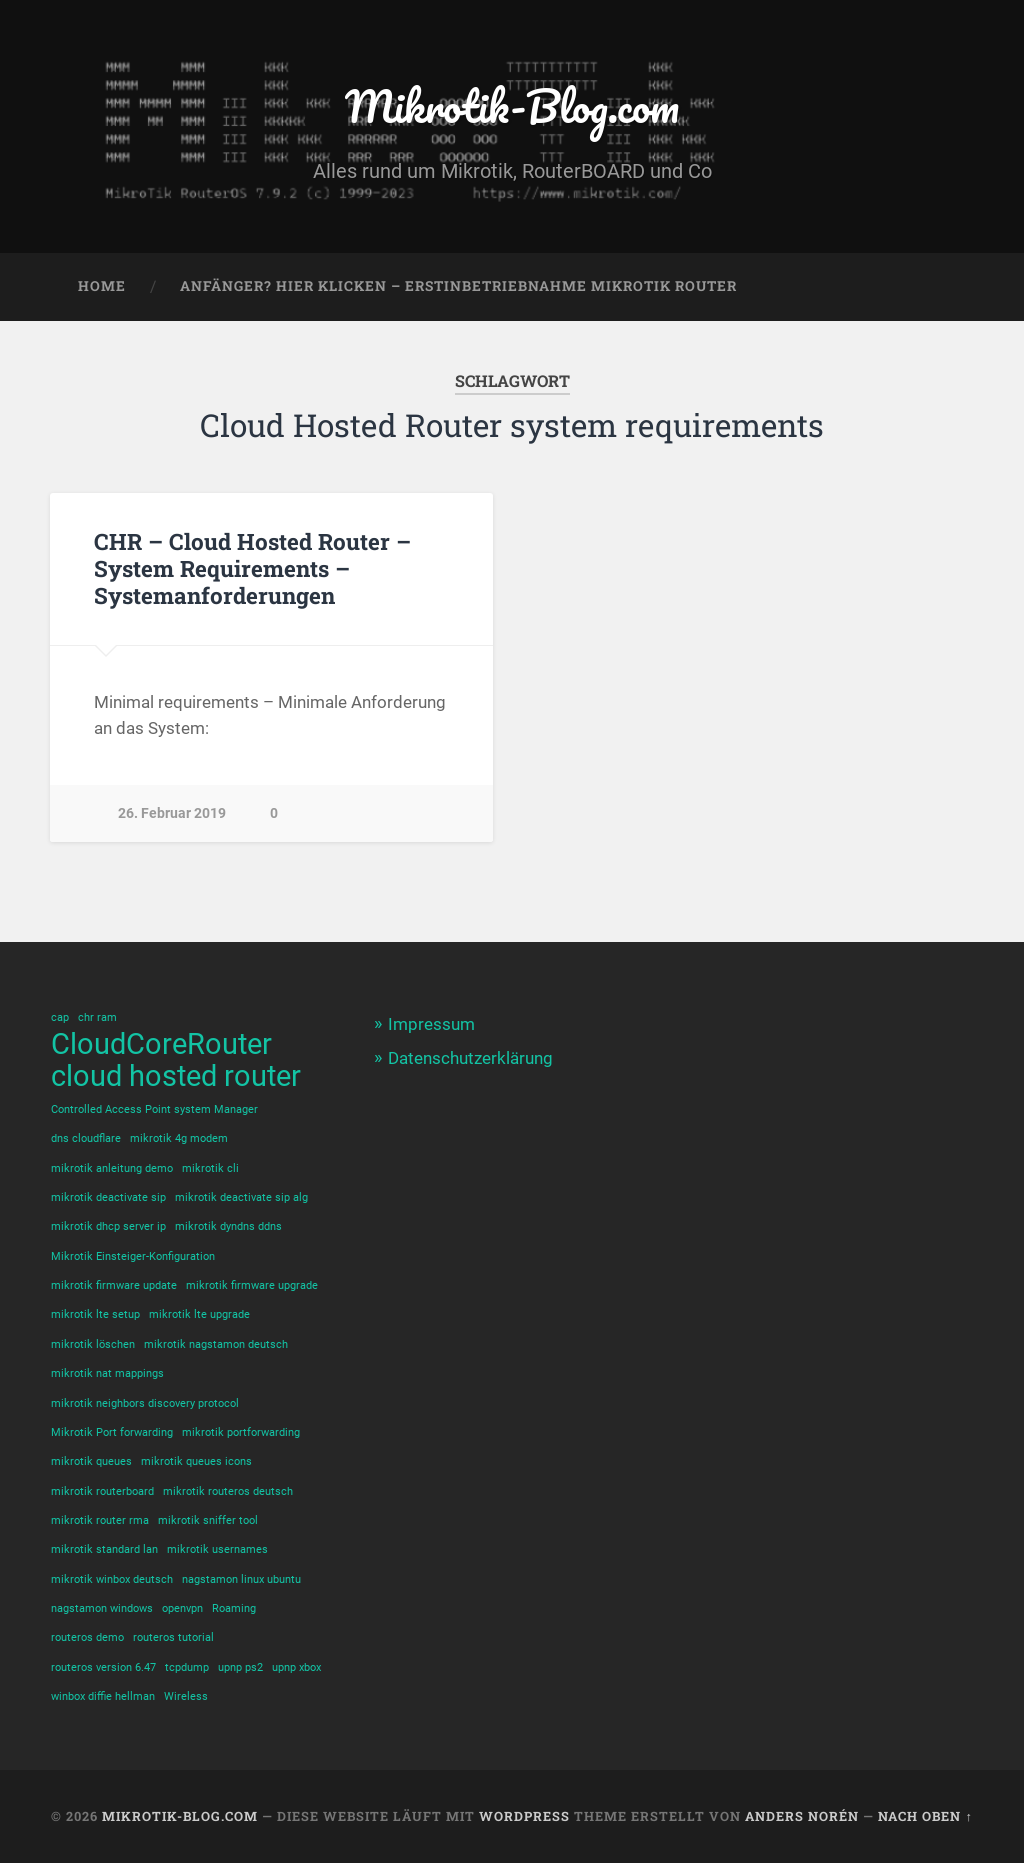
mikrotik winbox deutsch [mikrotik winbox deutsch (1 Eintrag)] (112, 1579)
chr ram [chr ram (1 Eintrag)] (97, 1017)
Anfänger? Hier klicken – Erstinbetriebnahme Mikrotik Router (458, 286)
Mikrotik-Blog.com (512, 105)
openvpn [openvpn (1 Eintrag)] (182, 1608)
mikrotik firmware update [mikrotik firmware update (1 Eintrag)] (114, 1285)
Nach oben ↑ (925, 1816)
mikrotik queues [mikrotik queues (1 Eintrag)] (91, 1461)
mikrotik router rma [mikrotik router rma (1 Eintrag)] (100, 1520)
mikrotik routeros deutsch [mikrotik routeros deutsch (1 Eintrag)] (228, 1491)
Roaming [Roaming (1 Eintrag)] (234, 1608)
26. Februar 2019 (172, 813)
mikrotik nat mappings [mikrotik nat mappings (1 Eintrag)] (107, 1373)
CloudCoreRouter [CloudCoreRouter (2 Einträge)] (161, 1044)
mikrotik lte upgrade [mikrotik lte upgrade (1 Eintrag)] (199, 1314)
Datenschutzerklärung (470, 1058)
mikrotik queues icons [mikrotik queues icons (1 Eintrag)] (196, 1461)
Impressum (431, 1024)
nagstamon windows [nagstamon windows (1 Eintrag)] (102, 1608)
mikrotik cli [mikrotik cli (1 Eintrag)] (210, 1168)
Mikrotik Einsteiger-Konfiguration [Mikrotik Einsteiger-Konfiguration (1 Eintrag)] (133, 1256)
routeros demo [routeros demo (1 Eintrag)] (87, 1637)
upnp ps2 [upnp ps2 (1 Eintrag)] (240, 1667)
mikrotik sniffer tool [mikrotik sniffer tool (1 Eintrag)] (208, 1520)
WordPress (524, 1816)
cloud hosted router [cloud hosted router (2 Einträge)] (176, 1076)
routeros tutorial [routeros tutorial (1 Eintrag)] (173, 1637)
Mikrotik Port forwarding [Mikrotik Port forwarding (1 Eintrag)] (112, 1432)
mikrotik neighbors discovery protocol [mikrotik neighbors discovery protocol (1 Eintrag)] (145, 1402)
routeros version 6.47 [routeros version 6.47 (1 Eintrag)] (103, 1667)
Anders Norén (802, 1816)
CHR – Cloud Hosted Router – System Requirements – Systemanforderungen (252, 568)
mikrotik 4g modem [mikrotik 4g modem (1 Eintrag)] (179, 1138)
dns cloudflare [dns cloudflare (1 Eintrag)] (86, 1138)
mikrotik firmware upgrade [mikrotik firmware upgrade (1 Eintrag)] (252, 1285)
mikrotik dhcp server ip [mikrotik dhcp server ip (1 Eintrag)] (108, 1226)
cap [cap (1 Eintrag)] (60, 1017)
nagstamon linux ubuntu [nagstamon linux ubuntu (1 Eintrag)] (241, 1579)
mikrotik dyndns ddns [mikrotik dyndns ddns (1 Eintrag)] (228, 1226)
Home (102, 286)
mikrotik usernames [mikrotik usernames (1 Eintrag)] (217, 1549)
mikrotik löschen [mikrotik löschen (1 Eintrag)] (93, 1344)
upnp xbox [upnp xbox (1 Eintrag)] (296, 1667)
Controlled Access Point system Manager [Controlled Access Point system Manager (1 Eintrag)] (154, 1109)
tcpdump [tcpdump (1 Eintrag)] (187, 1667)
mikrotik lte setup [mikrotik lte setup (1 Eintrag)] (95, 1314)
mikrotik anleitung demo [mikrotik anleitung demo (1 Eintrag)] (112, 1168)
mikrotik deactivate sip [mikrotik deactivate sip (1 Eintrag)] (108, 1197)
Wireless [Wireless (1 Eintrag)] (186, 1696)
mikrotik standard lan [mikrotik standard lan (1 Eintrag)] (104, 1549)
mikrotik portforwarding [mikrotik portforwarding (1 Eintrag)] (241, 1432)
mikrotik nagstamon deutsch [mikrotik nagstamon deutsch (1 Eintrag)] (216, 1344)
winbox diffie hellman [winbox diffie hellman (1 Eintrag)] (103, 1696)
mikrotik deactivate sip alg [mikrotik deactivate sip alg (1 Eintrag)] (241, 1197)
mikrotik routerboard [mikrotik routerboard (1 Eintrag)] (102, 1491)
